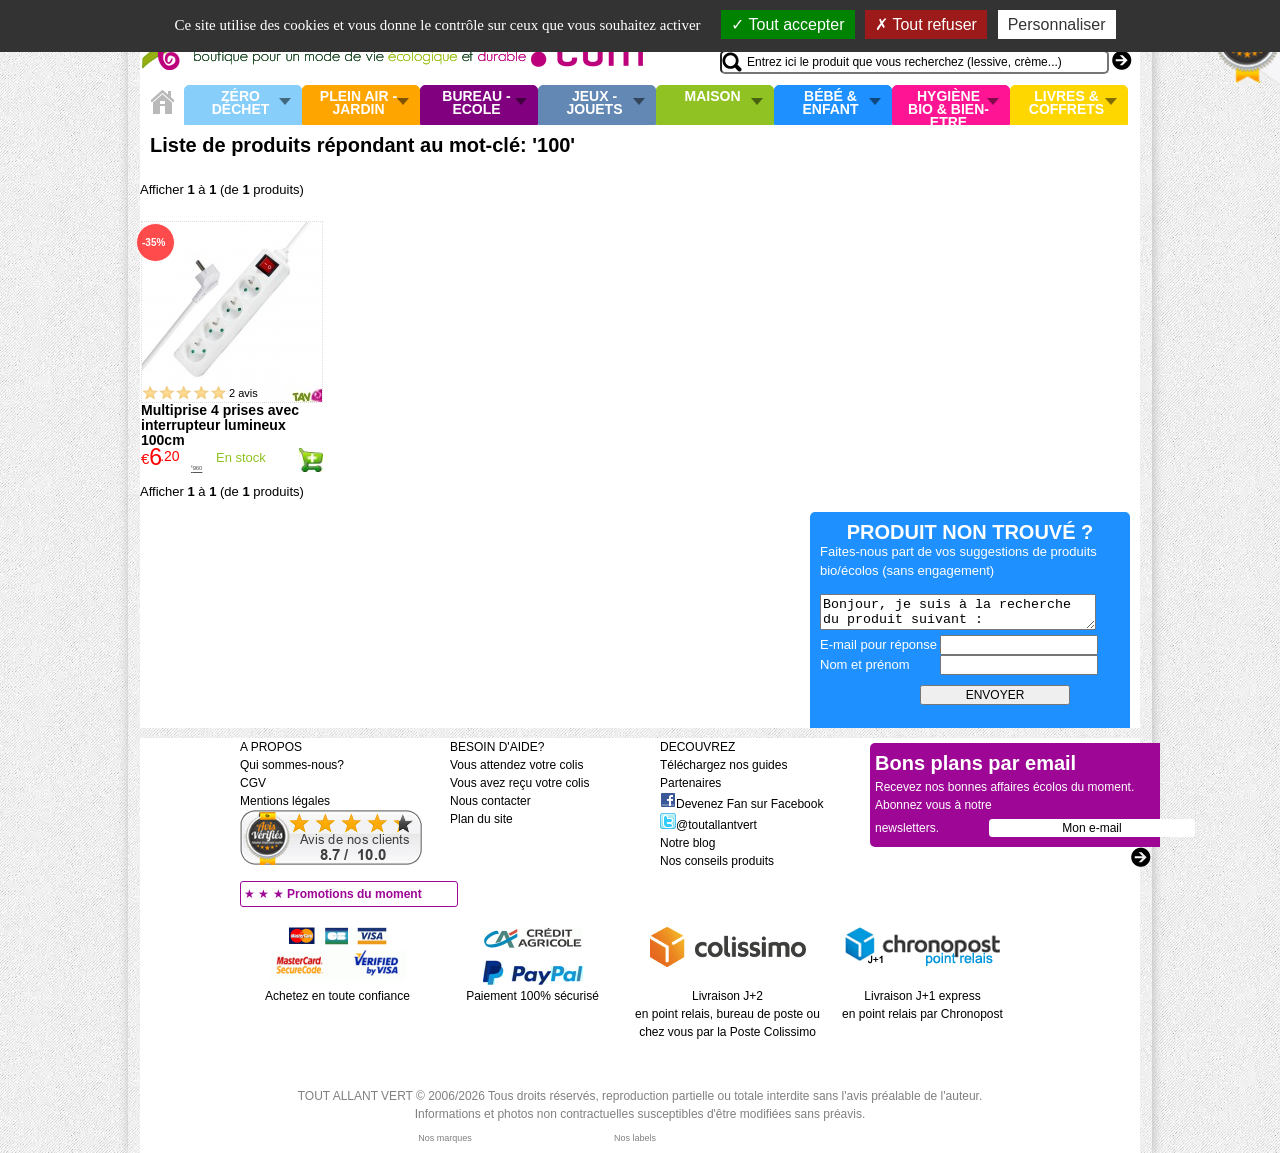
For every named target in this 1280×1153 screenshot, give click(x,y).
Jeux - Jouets (594, 103)
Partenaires (690, 783)
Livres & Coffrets (1066, 103)
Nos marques (445, 1138)
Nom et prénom (865, 664)
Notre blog (687, 843)
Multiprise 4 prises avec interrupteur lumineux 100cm (220, 425)
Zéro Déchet (241, 103)
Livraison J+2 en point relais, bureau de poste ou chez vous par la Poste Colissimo (727, 1014)
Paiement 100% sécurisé (532, 996)
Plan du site (481, 819)
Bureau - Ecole (476, 103)
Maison (713, 97)
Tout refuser (926, 24)
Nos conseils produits (717, 861)
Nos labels (635, 1138)
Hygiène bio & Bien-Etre (948, 105)
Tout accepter (787, 24)
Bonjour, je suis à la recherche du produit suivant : (958, 612)
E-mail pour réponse (878, 644)
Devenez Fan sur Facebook (741, 804)
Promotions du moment (354, 894)
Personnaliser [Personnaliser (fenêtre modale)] (1057, 24)
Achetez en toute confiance (337, 996)
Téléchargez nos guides (723, 765)
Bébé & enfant (831, 103)
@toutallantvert (708, 825)
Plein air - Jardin (358, 103)
